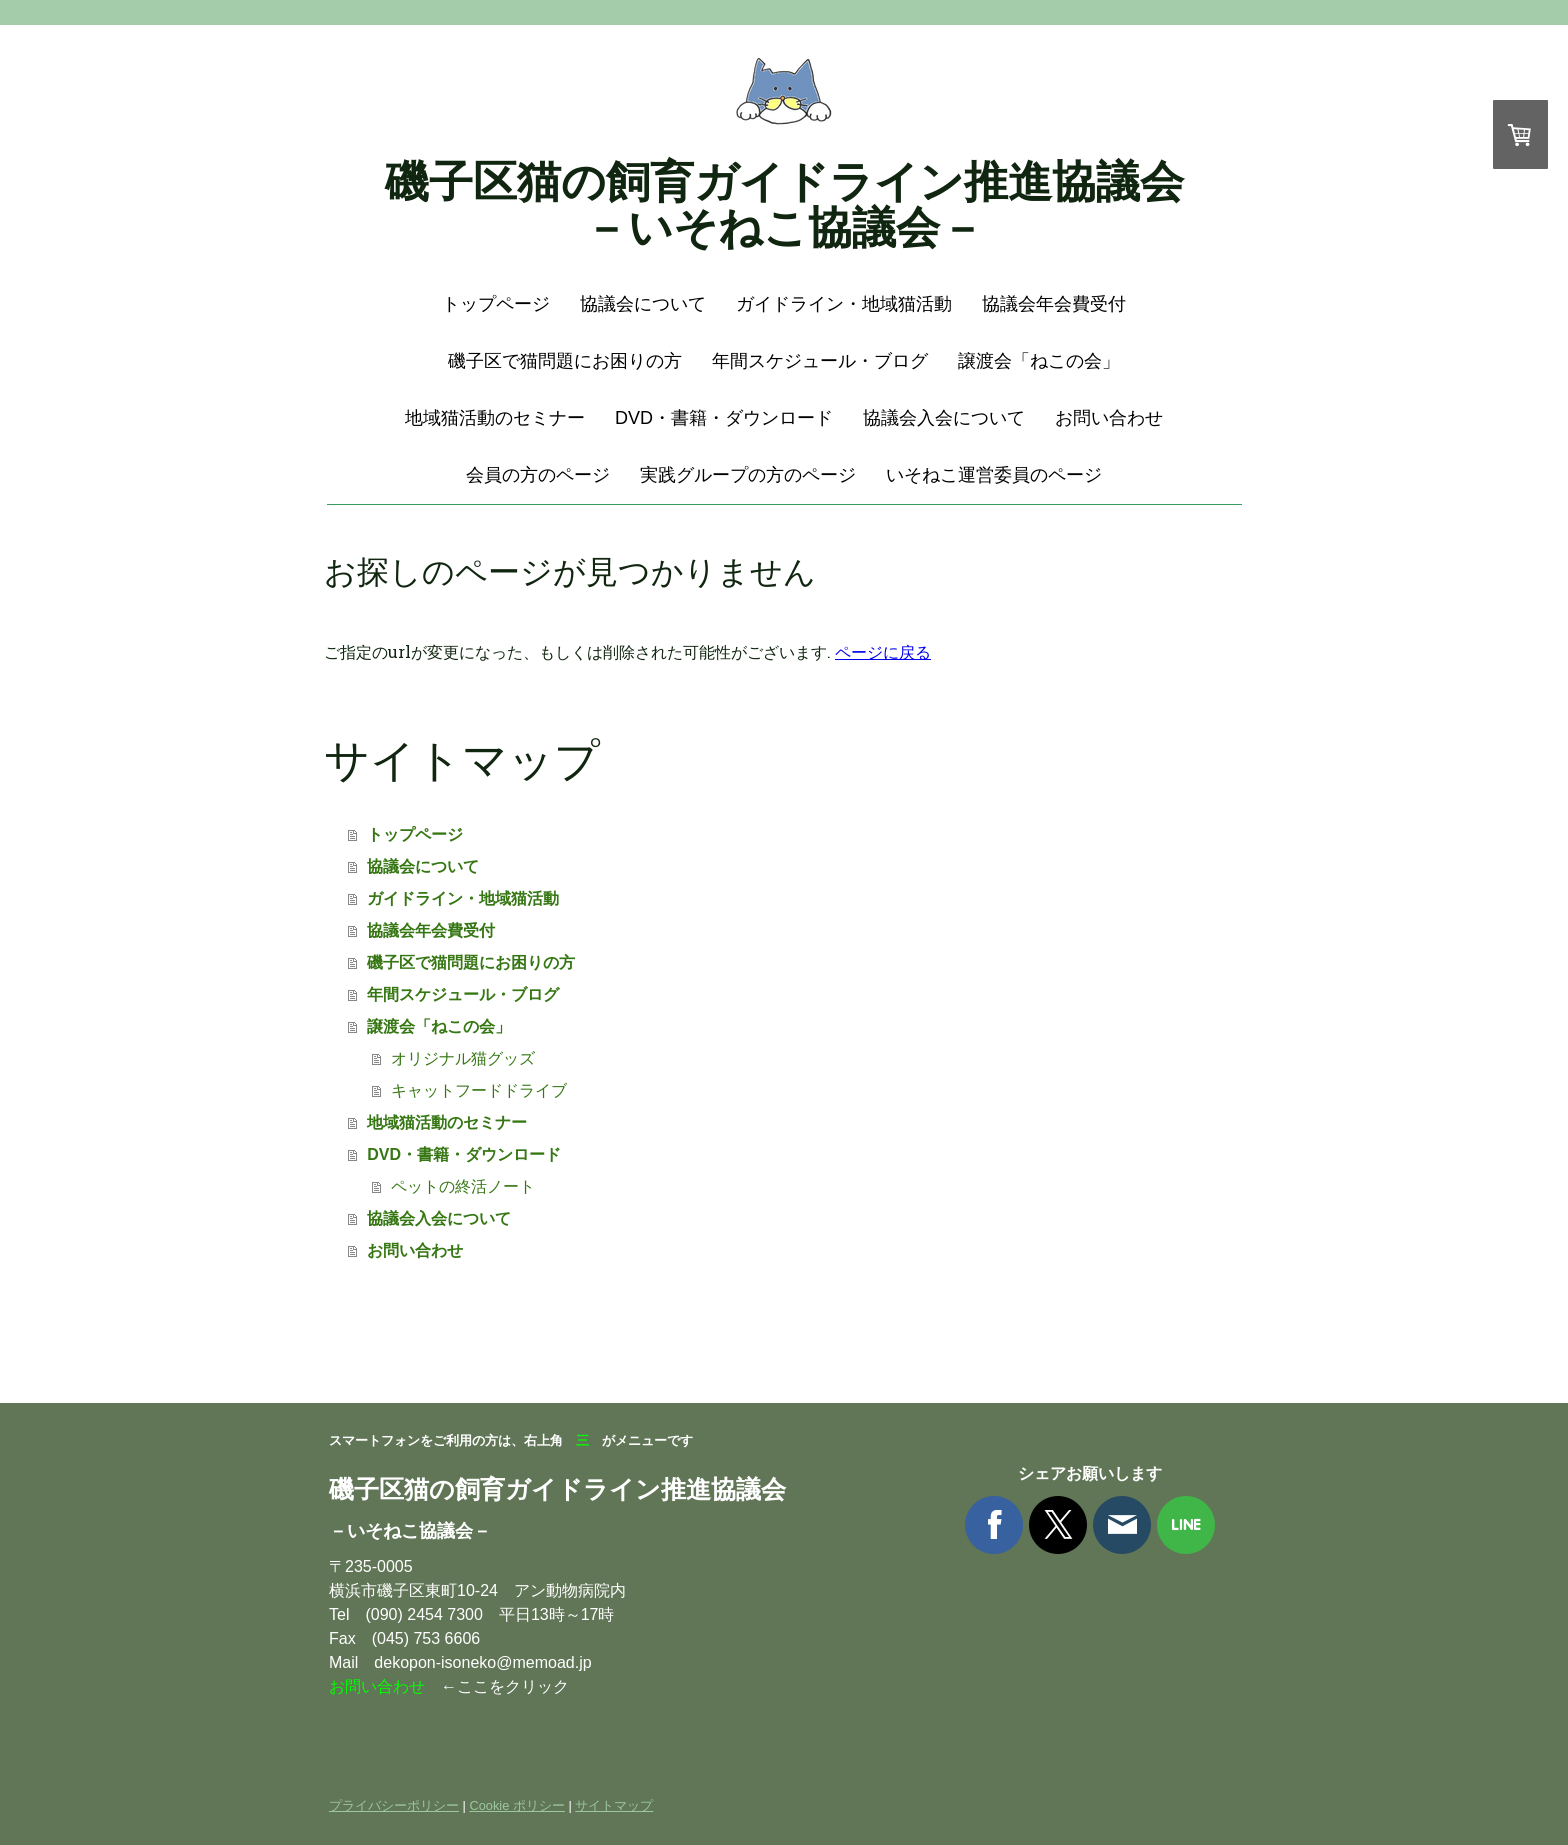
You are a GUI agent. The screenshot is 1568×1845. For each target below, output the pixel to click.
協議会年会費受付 (1054, 304)
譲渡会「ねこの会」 (1039, 361)
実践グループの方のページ (748, 475)
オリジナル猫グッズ (463, 1058)
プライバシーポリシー (394, 1805)
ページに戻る (883, 651)
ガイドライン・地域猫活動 (844, 304)
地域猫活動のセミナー (495, 418)
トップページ (496, 304)
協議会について (643, 304)
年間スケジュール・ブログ (820, 361)
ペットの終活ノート (463, 1186)
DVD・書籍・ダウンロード (724, 418)
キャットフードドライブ (479, 1090)
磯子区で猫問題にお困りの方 (565, 361)
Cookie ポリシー (516, 1805)
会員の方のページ (538, 475)
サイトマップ (614, 1805)
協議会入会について (944, 418)
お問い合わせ (1109, 418)
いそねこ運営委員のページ (994, 475)
